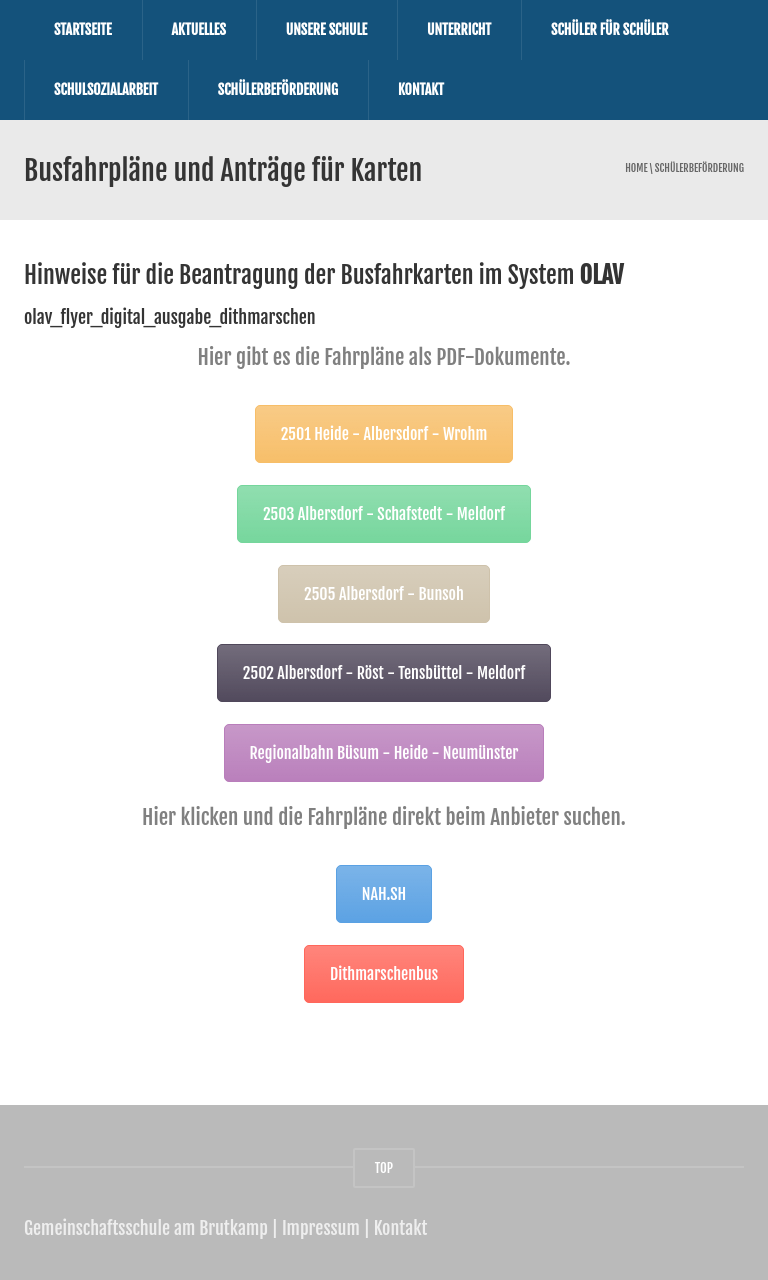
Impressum (321, 1228)
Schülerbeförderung (278, 89)
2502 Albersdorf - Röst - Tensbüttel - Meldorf (384, 673)
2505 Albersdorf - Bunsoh (384, 594)
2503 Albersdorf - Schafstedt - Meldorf (384, 514)
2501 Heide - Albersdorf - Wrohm (384, 434)
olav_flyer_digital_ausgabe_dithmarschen (170, 317)
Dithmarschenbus (384, 974)
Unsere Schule (326, 29)
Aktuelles (199, 29)
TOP (384, 1168)
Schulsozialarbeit (106, 89)
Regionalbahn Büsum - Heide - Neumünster (384, 753)
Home (636, 168)
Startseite (83, 29)
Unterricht (459, 29)
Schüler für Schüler (610, 29)
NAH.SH (384, 894)
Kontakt (421, 89)
